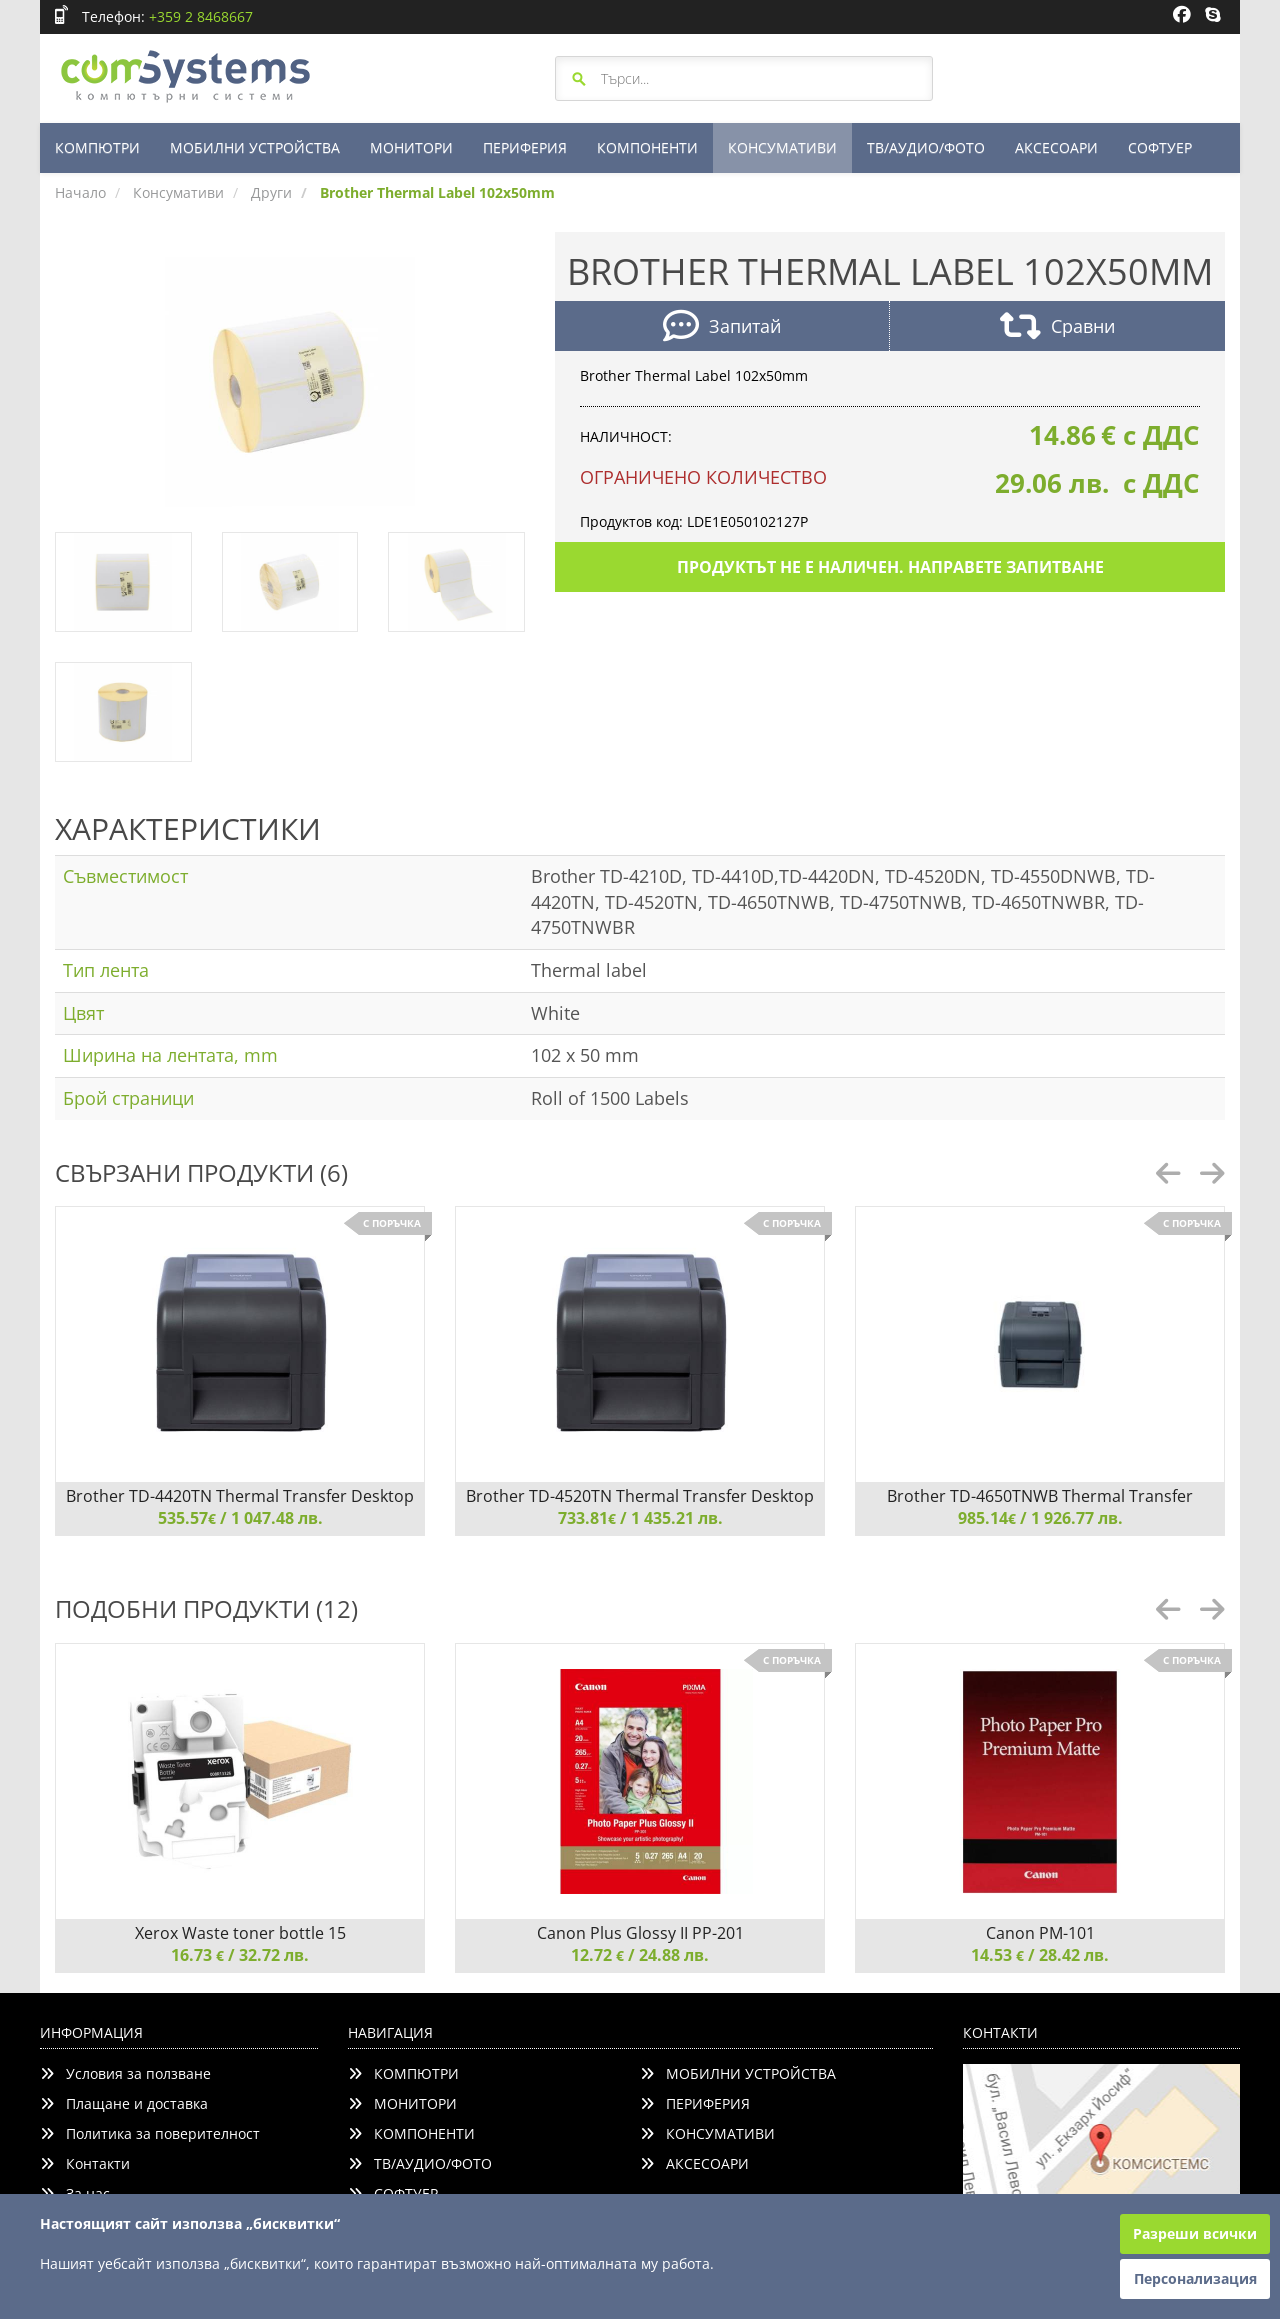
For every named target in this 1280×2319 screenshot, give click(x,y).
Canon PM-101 (1040, 1933)
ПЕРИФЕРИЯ (525, 147)
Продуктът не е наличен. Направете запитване (890, 567)
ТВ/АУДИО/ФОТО (926, 147)
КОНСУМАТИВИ (782, 147)
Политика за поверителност (150, 2133)
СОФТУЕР (1160, 147)
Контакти (85, 2163)
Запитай (722, 328)
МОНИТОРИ (411, 147)
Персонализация (1195, 2278)
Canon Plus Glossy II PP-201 (640, 1933)
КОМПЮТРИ (97, 147)
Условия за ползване (125, 2073)
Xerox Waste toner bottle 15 (240, 1933)
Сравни (1057, 328)
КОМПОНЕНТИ (647, 147)
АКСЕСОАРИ (1056, 147)
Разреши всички (1195, 2233)
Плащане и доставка (124, 2103)
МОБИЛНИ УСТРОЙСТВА (255, 147)
